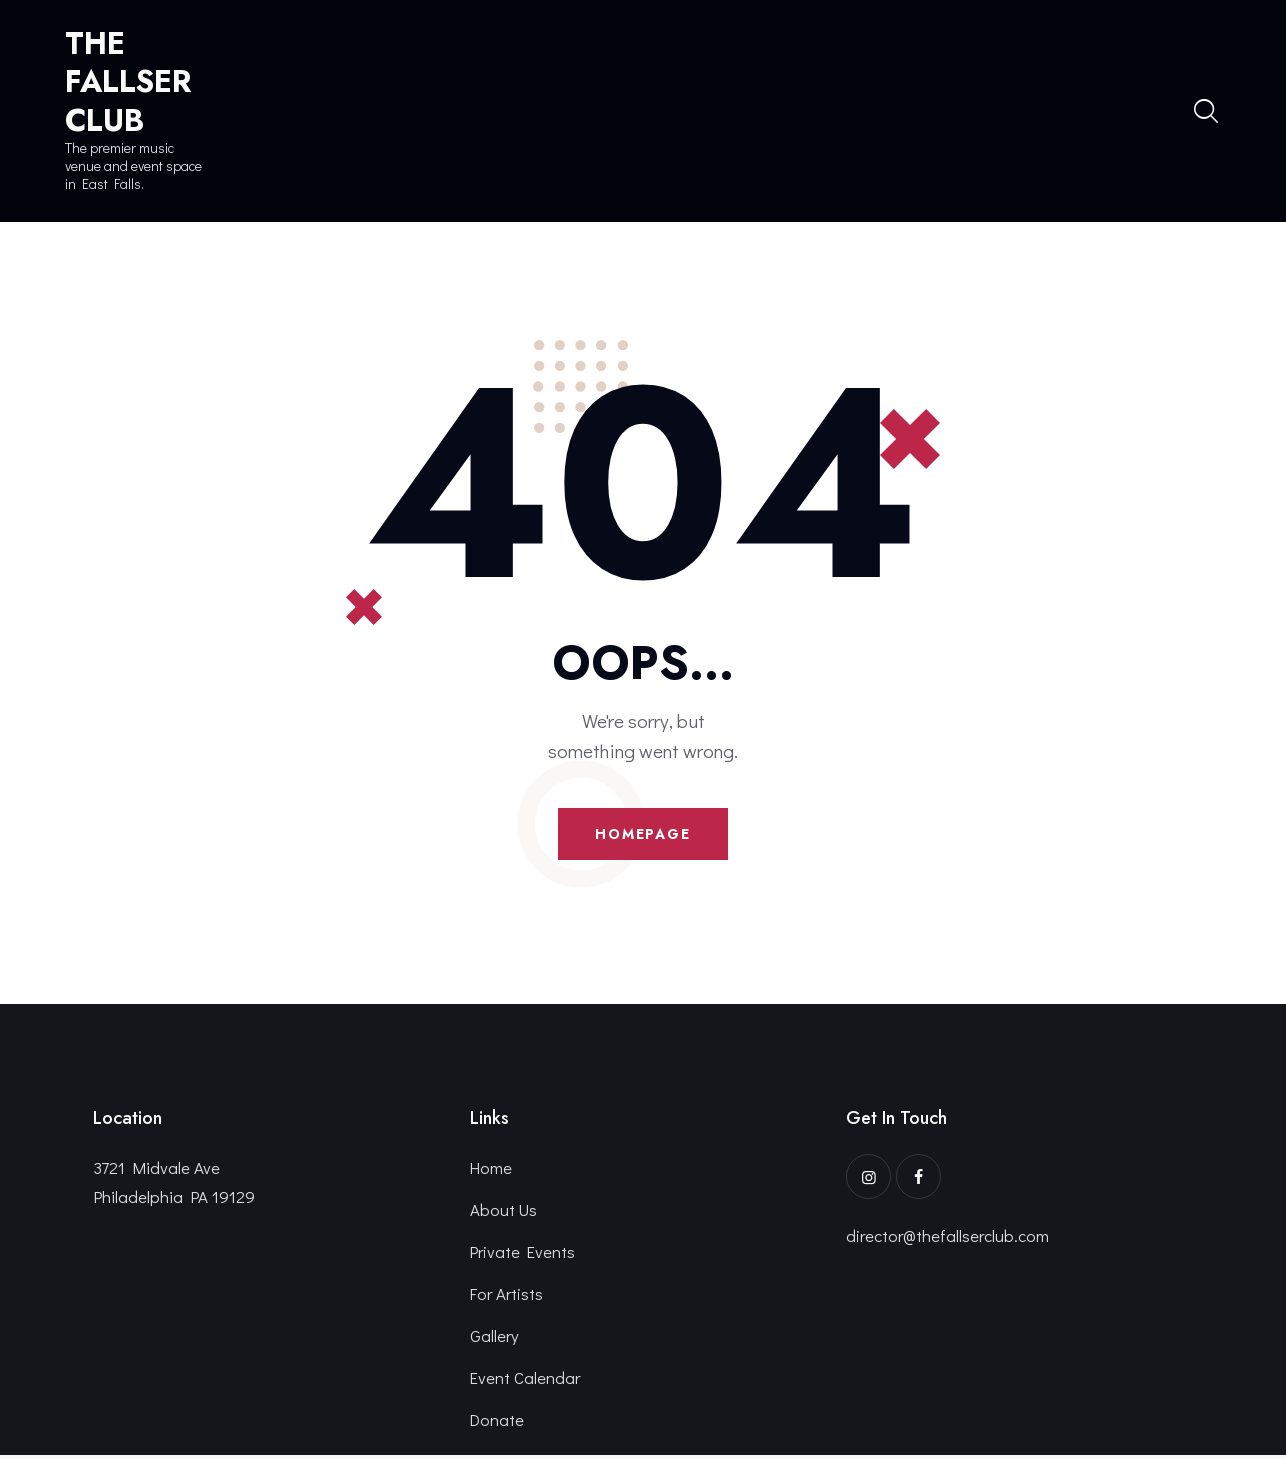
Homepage (643, 835)
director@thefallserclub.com (949, 1237)
